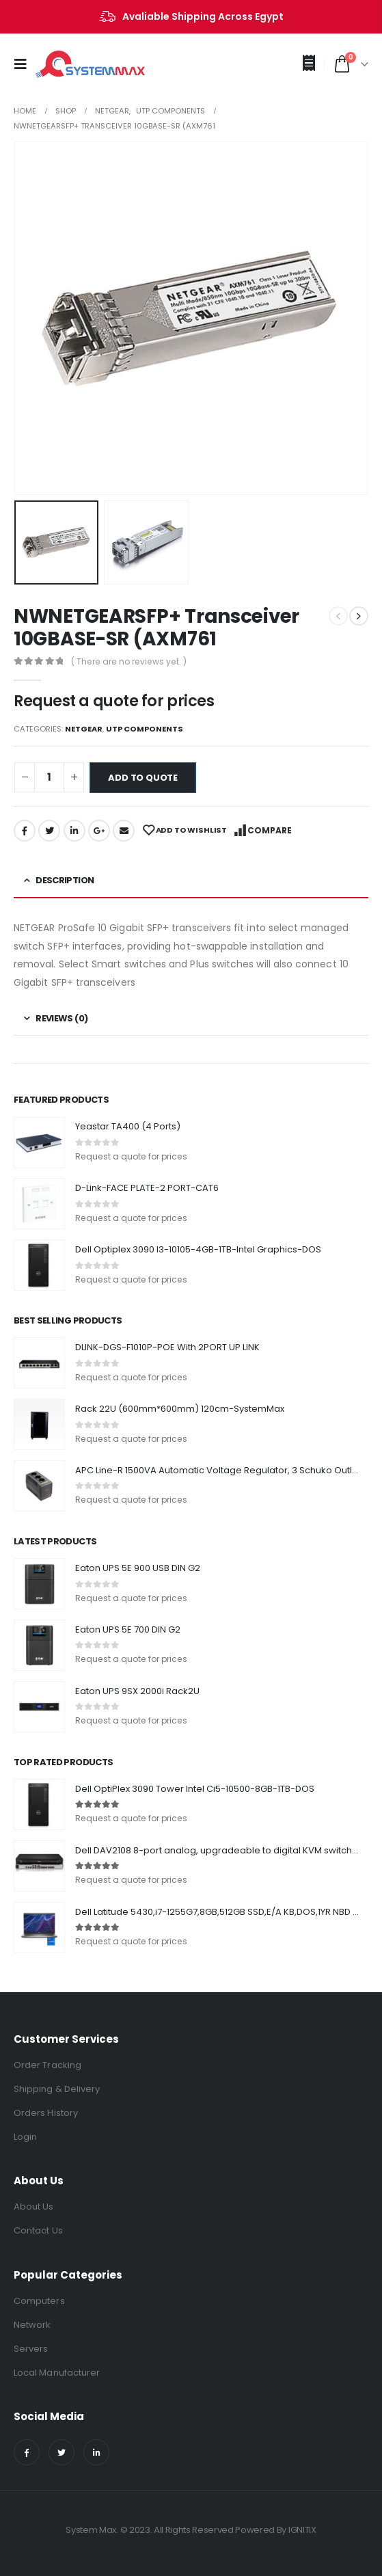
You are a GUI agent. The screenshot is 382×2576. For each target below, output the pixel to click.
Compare (269, 830)
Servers (31, 2348)
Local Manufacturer (57, 2372)
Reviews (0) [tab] (61, 1018)
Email (124, 831)
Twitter (49, 831)
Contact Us (38, 2230)
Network (32, 2324)
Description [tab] (65, 880)
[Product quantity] (49, 777)
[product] (39, 1142)
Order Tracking (47, 2064)
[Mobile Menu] (25, 64)
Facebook (25, 831)
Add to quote (143, 777)
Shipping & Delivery (57, 2088)
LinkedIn (74, 831)
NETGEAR (84, 728)
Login (25, 2136)
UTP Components (144, 728)
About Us (34, 2206)
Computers (39, 2300)
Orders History (46, 2112)
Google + (99, 831)
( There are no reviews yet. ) (129, 661)
